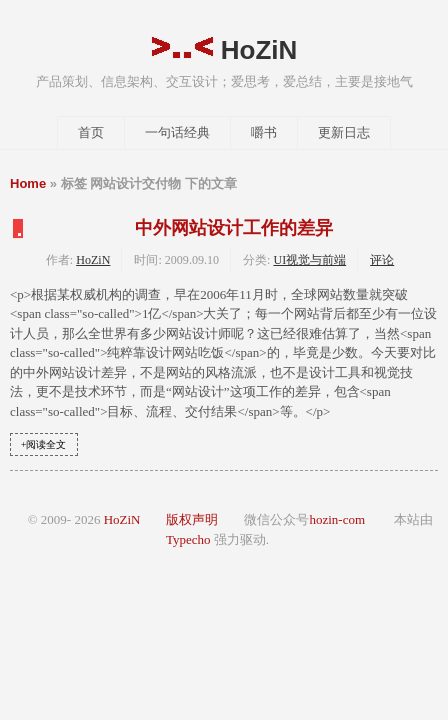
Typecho (188, 539)
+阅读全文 (44, 444)
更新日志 (344, 132)
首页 (91, 132)
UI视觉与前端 (309, 260)
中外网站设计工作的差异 (234, 228)
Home (28, 183)
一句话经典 (177, 132)
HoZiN (224, 50)
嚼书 (264, 132)
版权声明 (192, 519)
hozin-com (337, 519)
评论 (382, 260)
